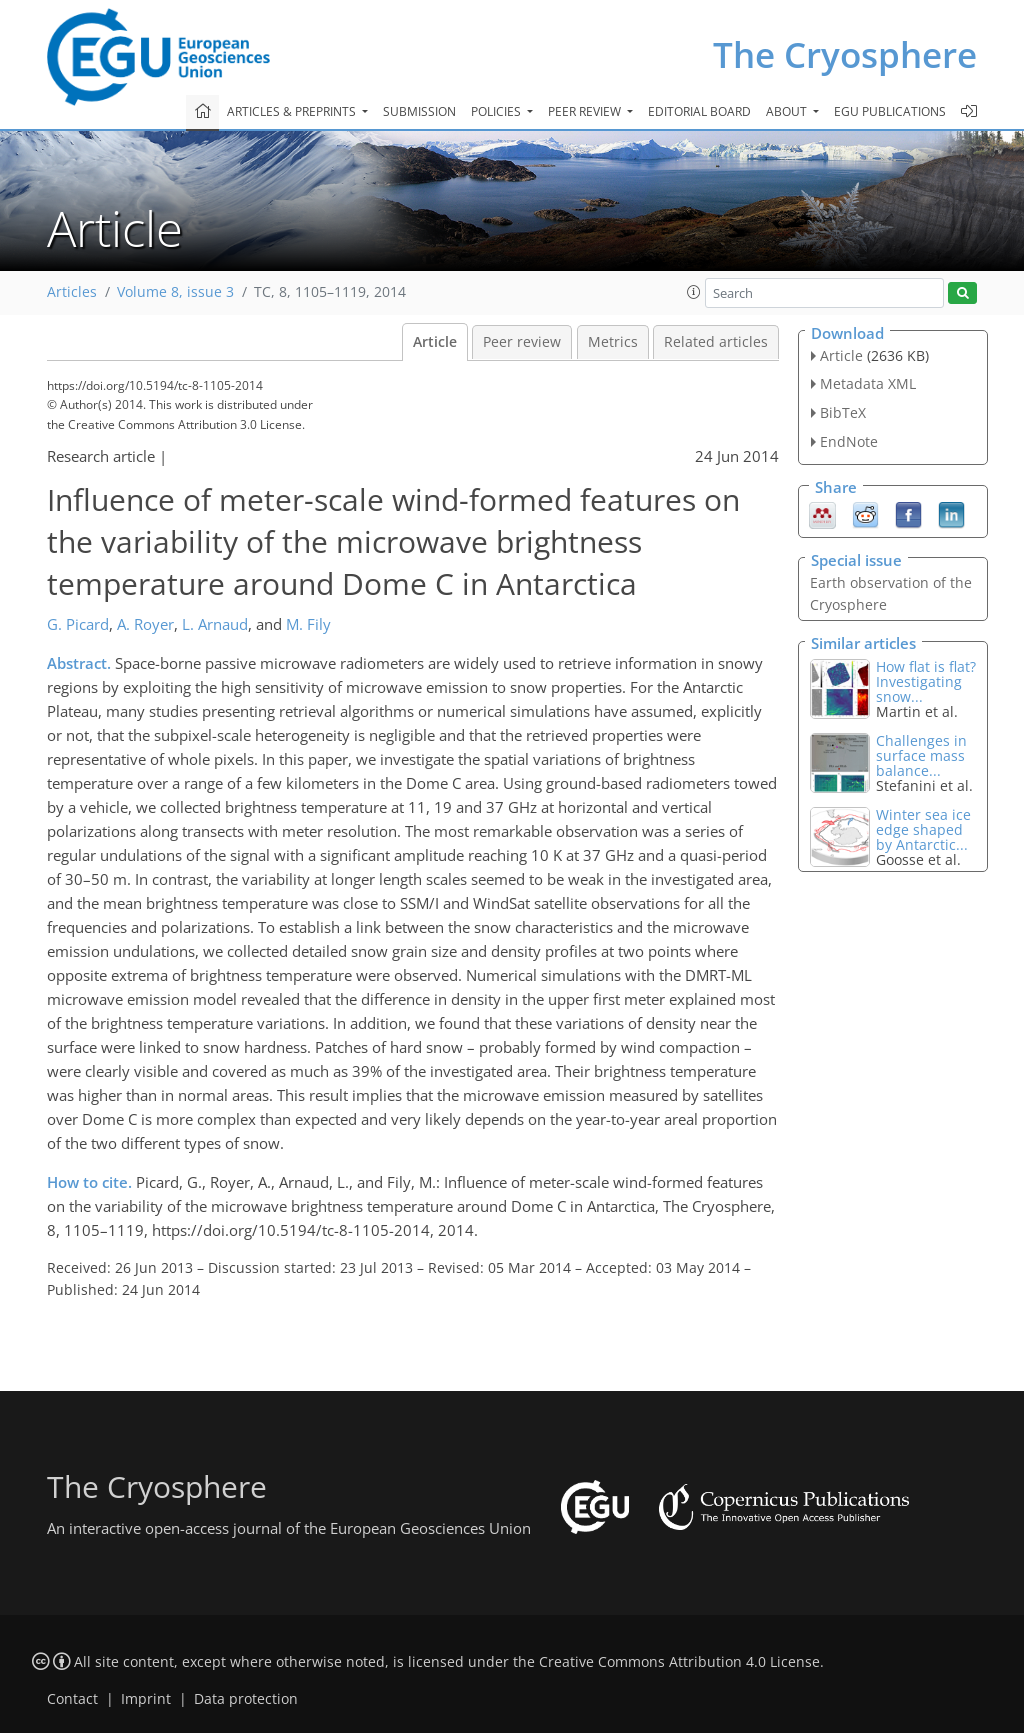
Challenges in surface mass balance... (921, 755)
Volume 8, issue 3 (175, 292)
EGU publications (890, 111)
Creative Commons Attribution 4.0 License (679, 1662)
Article (435, 342)
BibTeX (843, 412)
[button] (694, 292)
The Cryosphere (845, 54)
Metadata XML (868, 383)
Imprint (146, 1699)
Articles (72, 292)
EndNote (849, 441)
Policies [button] (497, 111)
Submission (419, 111)
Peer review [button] (586, 111)
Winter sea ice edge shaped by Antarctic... (923, 829)
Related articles (716, 342)
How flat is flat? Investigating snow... (926, 681)
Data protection (246, 1699)
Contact (72, 1699)
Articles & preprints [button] (293, 111)
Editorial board (699, 111)
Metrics (613, 342)
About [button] (788, 111)
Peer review (522, 342)
